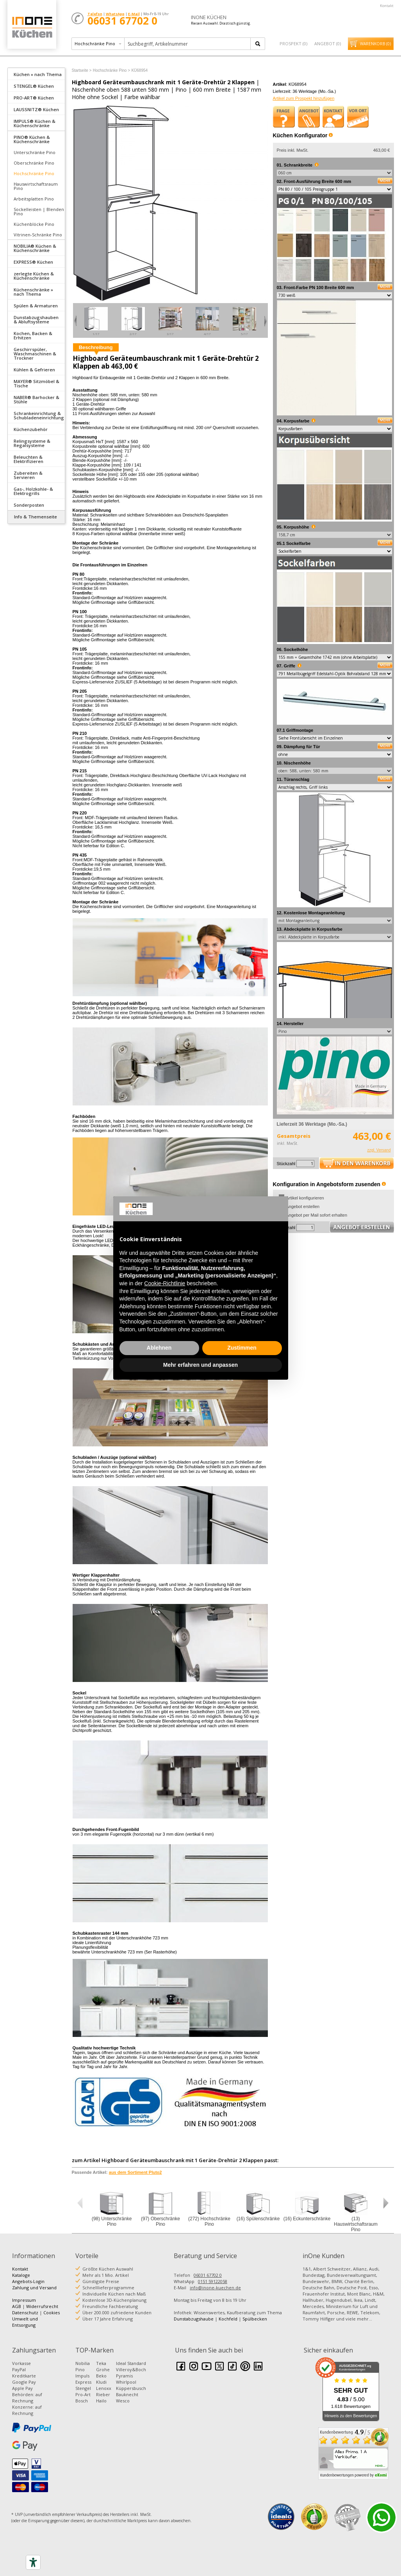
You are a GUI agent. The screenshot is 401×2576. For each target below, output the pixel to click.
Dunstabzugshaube (194, 2319)
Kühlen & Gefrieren (34, 370)
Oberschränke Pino (34, 163)
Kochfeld (228, 2319)
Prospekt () (293, 43)
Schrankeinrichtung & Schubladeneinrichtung (39, 415)
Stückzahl (286, 1163)
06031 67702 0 (208, 2275)
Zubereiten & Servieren (28, 475)
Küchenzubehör (31, 429)
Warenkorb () (375, 43)
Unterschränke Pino (34, 152)
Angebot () (327, 43)
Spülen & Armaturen (36, 306)
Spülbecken (254, 2319)
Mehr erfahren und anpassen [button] (200, 1365)
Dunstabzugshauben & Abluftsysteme (36, 319)
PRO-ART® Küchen (34, 98)
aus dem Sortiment (135, 2172)
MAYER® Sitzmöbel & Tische (36, 383)
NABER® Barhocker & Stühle (36, 399)
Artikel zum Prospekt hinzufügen (304, 98)
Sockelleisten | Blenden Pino (39, 211)
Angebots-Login (28, 2281)
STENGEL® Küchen (34, 86)
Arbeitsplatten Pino (34, 199)
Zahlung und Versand (34, 2287)
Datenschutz (25, 2312)
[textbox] (188, 43)
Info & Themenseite (35, 517)
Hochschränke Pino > (111, 70)
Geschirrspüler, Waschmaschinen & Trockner (35, 353)
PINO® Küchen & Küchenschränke (32, 139)
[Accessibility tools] (33, 2562)
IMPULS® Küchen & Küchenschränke (34, 123)
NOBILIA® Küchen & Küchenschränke (35, 248)
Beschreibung (96, 347)
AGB (16, 2306)
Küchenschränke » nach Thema (33, 292)
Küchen (32, 27)
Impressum (24, 2300)
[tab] (36, 74)
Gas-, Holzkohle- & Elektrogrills (33, 491)
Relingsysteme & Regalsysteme (32, 443)
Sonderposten (29, 505)
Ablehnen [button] (159, 1348)
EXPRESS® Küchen (33, 262)
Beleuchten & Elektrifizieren (28, 459)
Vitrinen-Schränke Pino (38, 234)
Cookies (51, 2312)
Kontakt (387, 5)
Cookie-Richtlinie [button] (164, 1283)
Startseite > (82, 70)
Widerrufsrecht (42, 2306)
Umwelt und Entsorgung (25, 2322)
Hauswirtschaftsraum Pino (36, 186)
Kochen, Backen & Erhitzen (33, 335)
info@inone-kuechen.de (215, 2287)
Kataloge (21, 2275)
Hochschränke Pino (34, 173)
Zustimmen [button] (242, 1348)
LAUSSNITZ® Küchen (36, 109)
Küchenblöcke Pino (34, 224)
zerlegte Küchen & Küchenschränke (34, 276)
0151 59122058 (212, 2281)
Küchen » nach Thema (38, 74)
